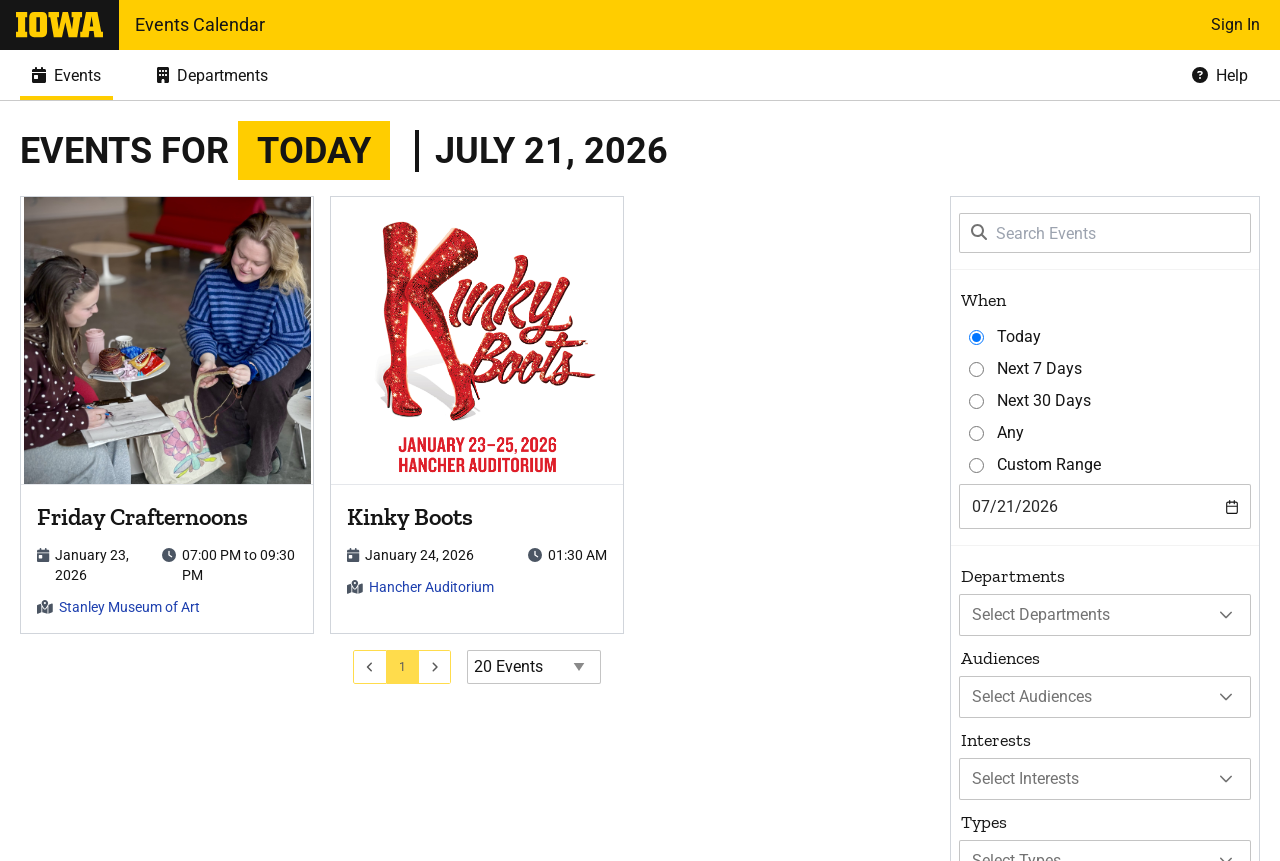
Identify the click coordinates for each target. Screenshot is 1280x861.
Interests (996, 740)
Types (984, 822)
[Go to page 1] (403, 667)
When (983, 300)
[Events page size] (534, 667)
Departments (1013, 576)
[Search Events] (1105, 233)
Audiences (1000, 658)
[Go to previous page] (370, 667)
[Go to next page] (435, 667)
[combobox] (1105, 506)
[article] (167, 415)
